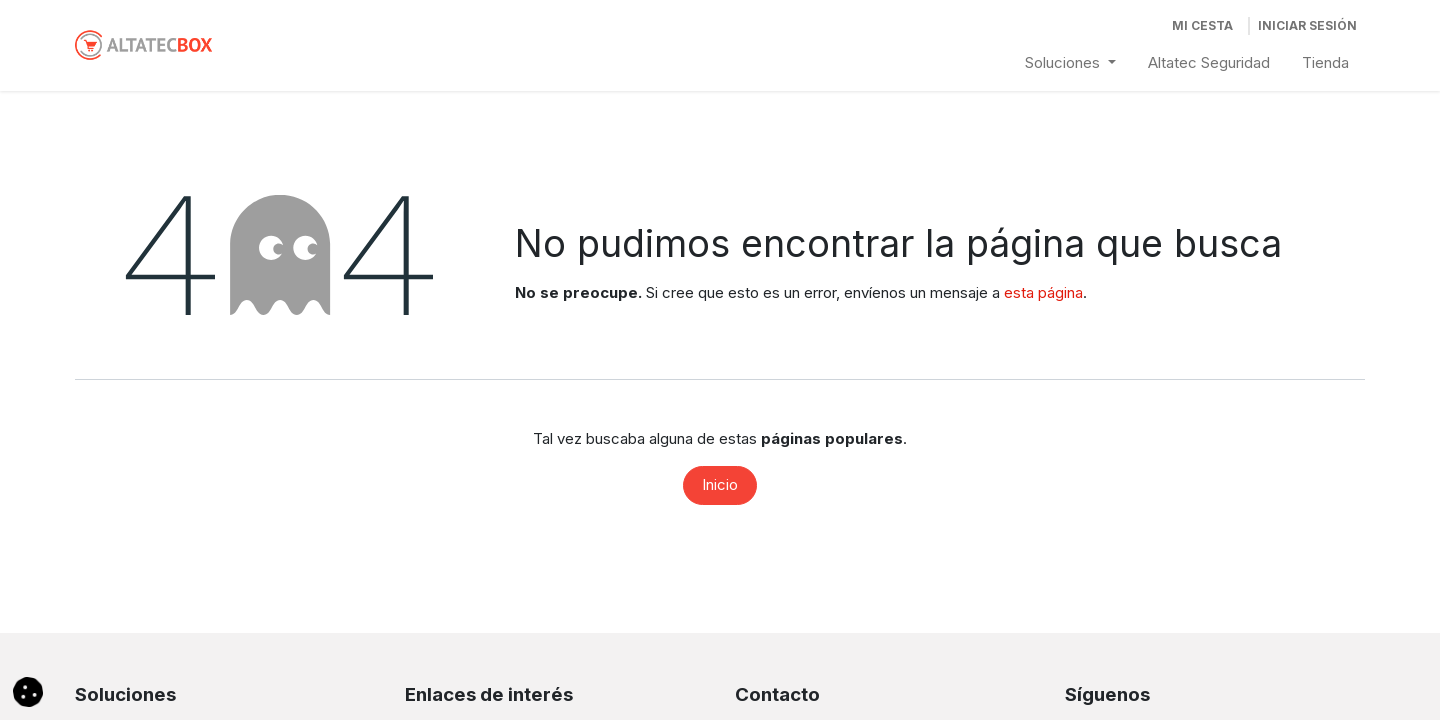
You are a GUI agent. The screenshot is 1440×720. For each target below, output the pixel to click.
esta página (1043, 292)
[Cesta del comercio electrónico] (1202, 26)
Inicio (720, 484)
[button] (28, 690)
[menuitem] (1070, 63)
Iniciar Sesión (1307, 25)
